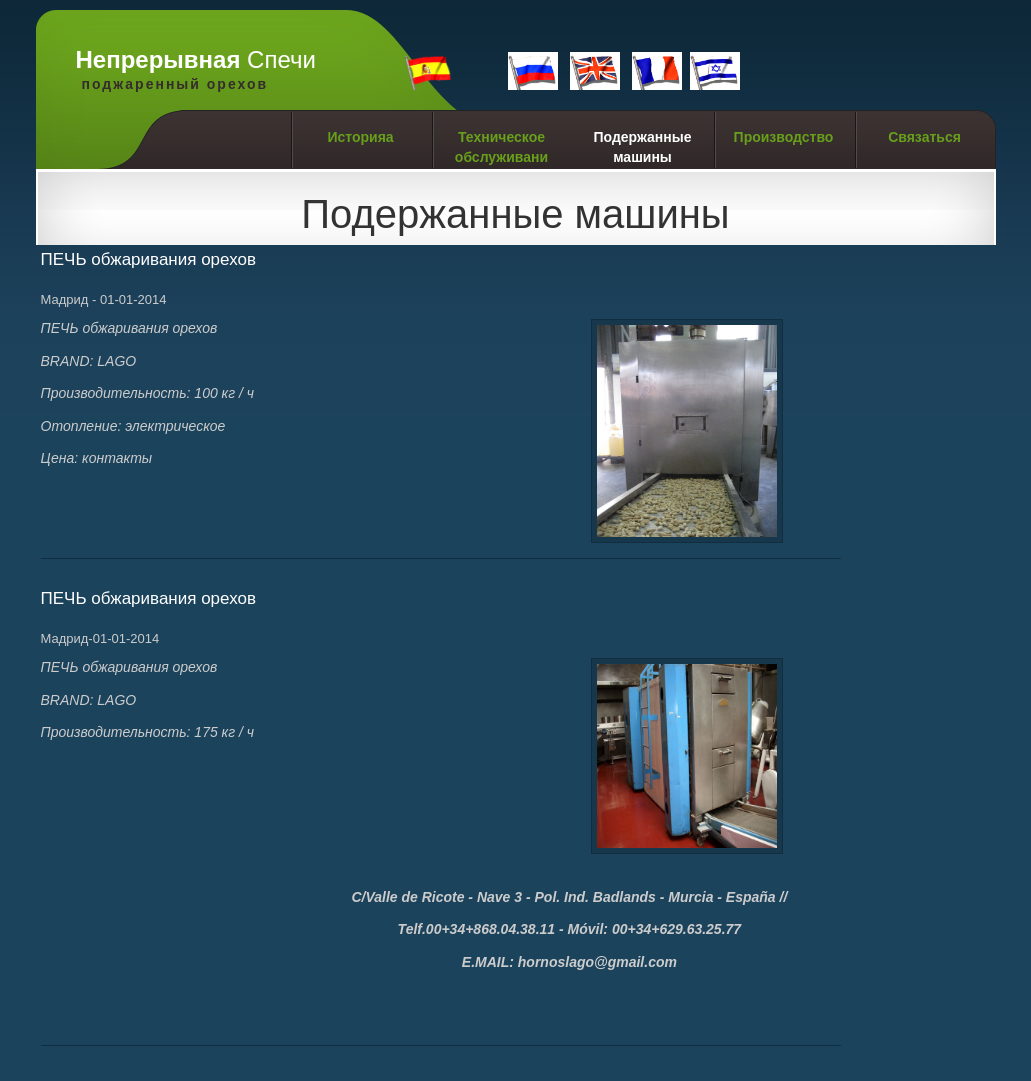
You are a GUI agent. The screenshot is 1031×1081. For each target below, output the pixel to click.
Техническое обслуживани (501, 147)
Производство (784, 137)
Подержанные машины (642, 147)
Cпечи (196, 70)
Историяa (360, 137)
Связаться (924, 137)
